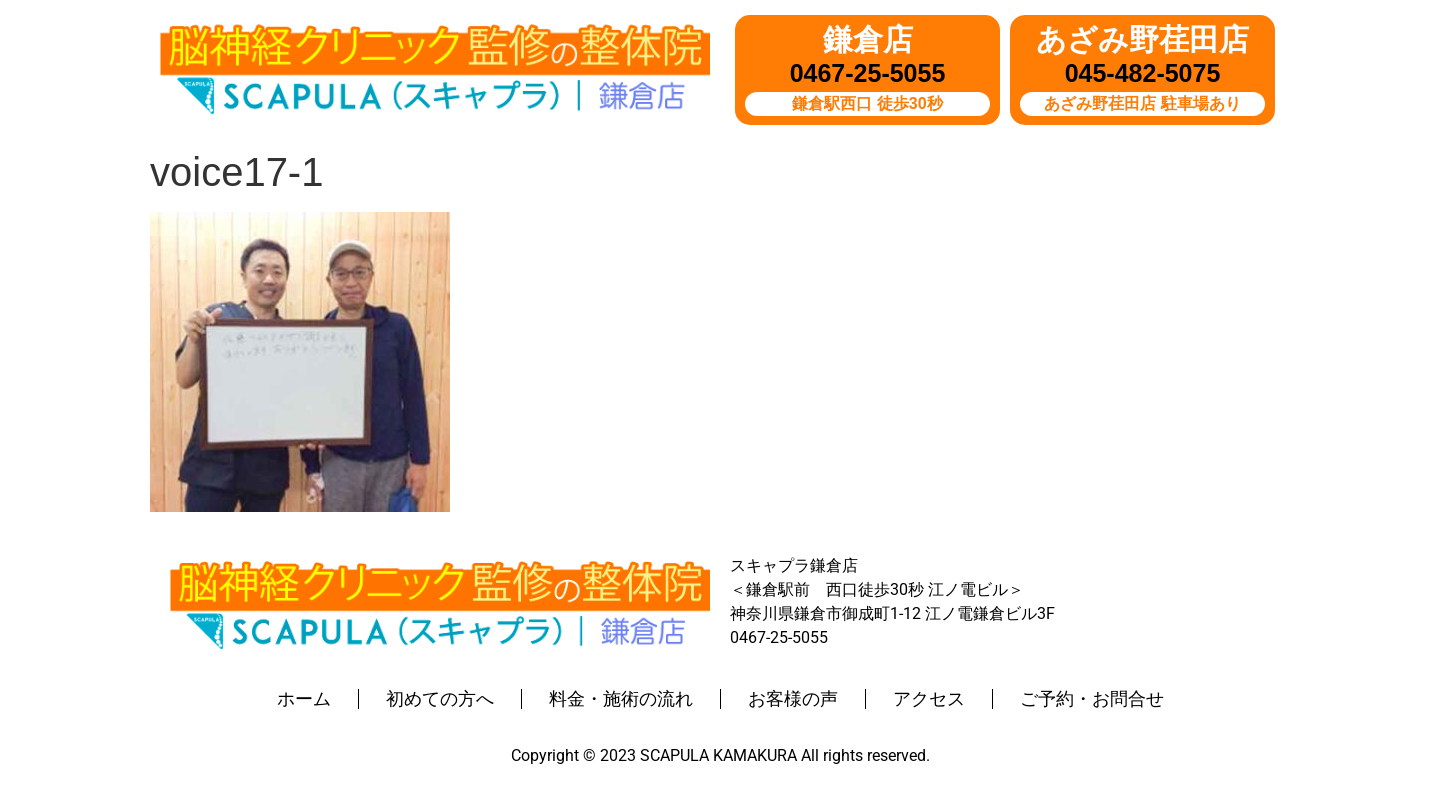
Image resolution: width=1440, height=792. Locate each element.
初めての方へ (440, 699)
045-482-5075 (1143, 73)
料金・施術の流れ (621, 699)
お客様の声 (793, 699)
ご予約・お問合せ (1092, 699)
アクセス (929, 699)
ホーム (304, 699)
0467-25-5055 (868, 73)
